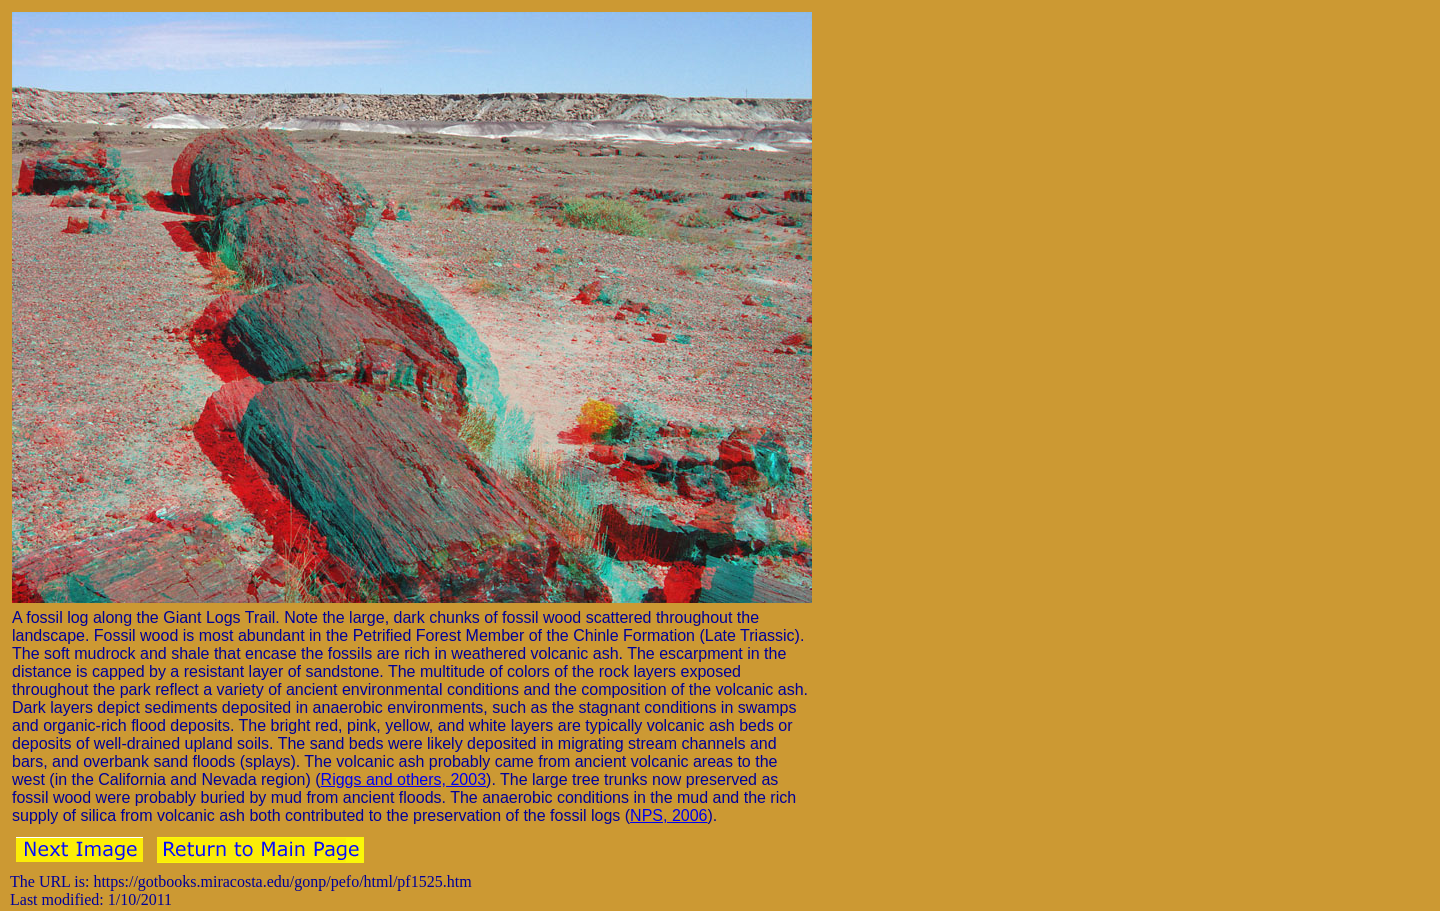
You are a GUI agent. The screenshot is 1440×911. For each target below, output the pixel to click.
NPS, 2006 (668, 815)
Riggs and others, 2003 (403, 779)
